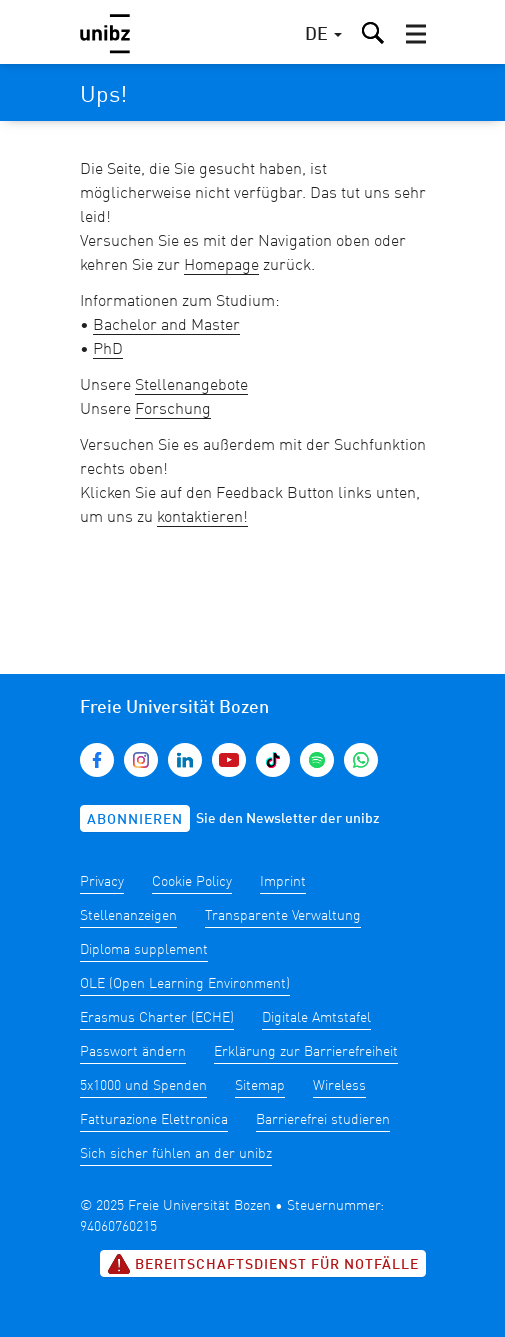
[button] (416, 34)
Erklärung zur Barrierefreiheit (306, 1052)
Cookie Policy (192, 882)
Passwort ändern (133, 1052)
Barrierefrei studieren (323, 1120)
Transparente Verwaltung (283, 916)
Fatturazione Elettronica (154, 1120)
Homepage (221, 266)
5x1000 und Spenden (143, 1086)
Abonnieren (135, 820)
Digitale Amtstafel (316, 1018)
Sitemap (260, 1086)
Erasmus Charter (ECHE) (157, 1018)
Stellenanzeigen (128, 916)
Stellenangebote (191, 386)
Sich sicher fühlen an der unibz (176, 1154)
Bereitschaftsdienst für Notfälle (263, 1264)
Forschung (173, 410)
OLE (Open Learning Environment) (185, 984)
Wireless (339, 1086)
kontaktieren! (202, 518)
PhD (108, 350)
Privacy (102, 882)
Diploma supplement (144, 950)
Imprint (283, 882)
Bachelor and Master (166, 326)
